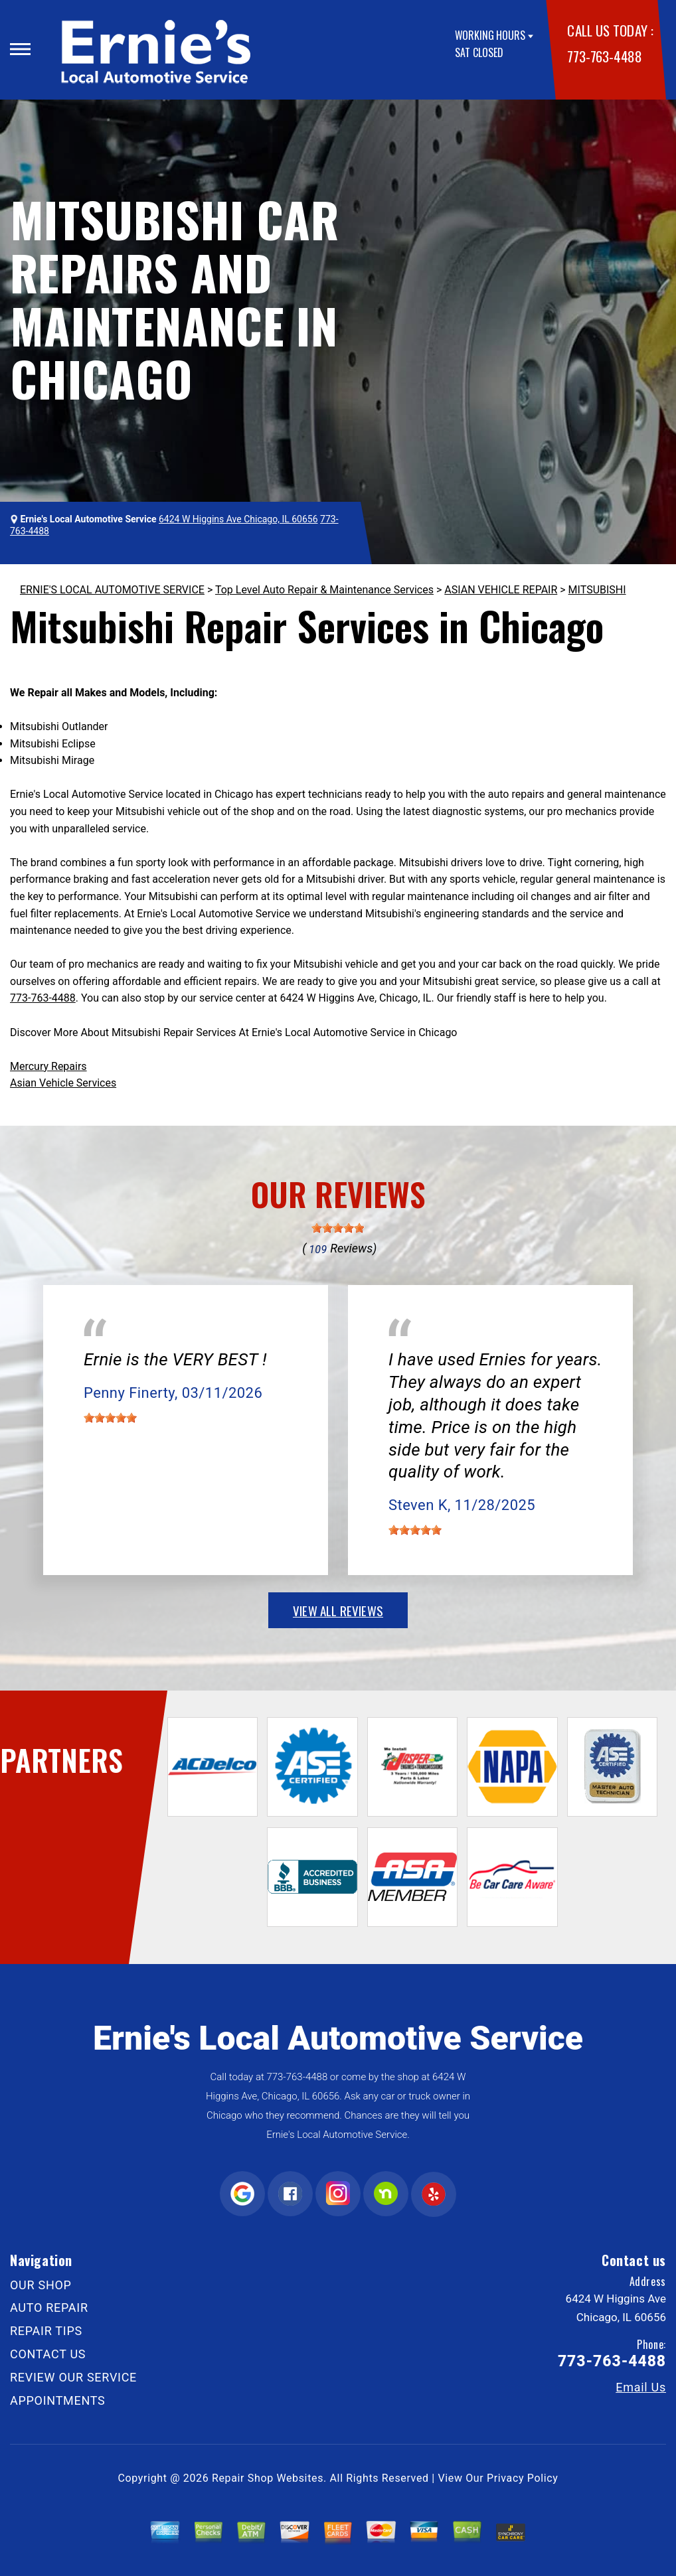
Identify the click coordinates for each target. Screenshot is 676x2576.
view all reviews (338, 1610)
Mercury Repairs (48, 1066)
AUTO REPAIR (49, 2307)
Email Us (641, 2387)
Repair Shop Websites (267, 2478)
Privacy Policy (522, 2478)
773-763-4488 (604, 56)
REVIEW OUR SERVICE (73, 2377)
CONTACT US (48, 2354)
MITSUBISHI (597, 589)
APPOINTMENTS (58, 2400)
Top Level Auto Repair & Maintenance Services (324, 589)
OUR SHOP (41, 2285)
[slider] (338, 1228)
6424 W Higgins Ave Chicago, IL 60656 (238, 519)
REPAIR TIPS (46, 2331)
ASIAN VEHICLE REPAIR (500, 589)
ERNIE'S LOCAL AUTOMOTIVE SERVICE (112, 589)
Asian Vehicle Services (63, 1083)
